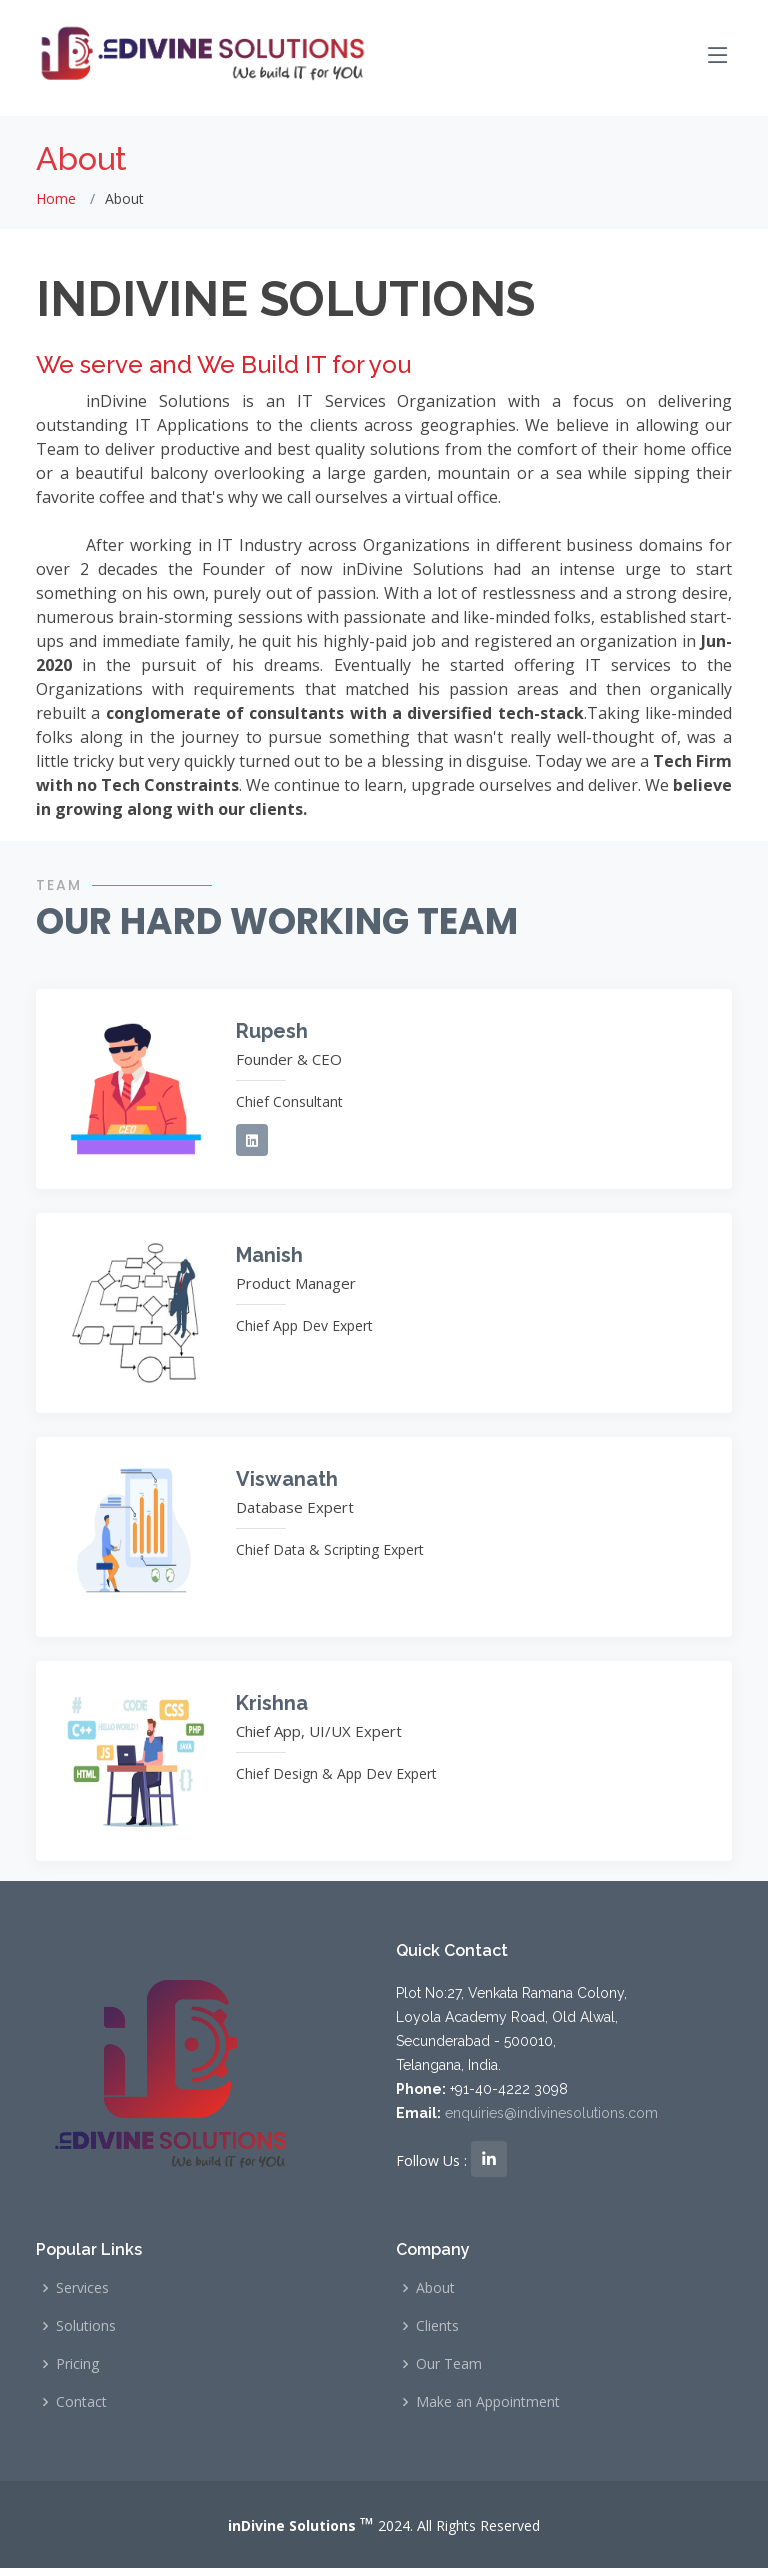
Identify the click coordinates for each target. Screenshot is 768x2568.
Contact (81, 2402)
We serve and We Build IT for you (223, 364)
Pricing (77, 2364)
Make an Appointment (488, 2402)
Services (82, 2288)
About (435, 2288)
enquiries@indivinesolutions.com (551, 2113)
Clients (437, 2326)
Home (56, 198)
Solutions (86, 2326)
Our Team (449, 2364)
